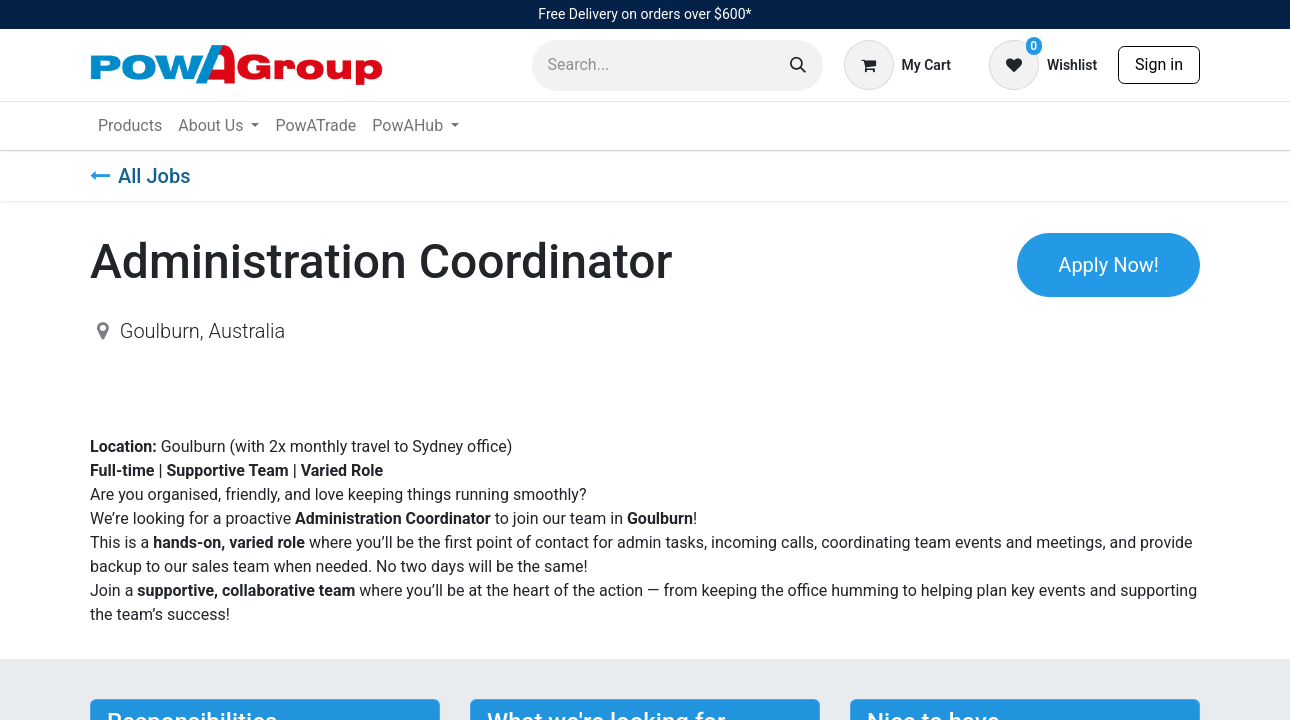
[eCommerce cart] (897, 65)
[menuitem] (130, 126)
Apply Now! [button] (1108, 265)
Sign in (1159, 64)
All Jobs (140, 176)
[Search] (798, 65)
